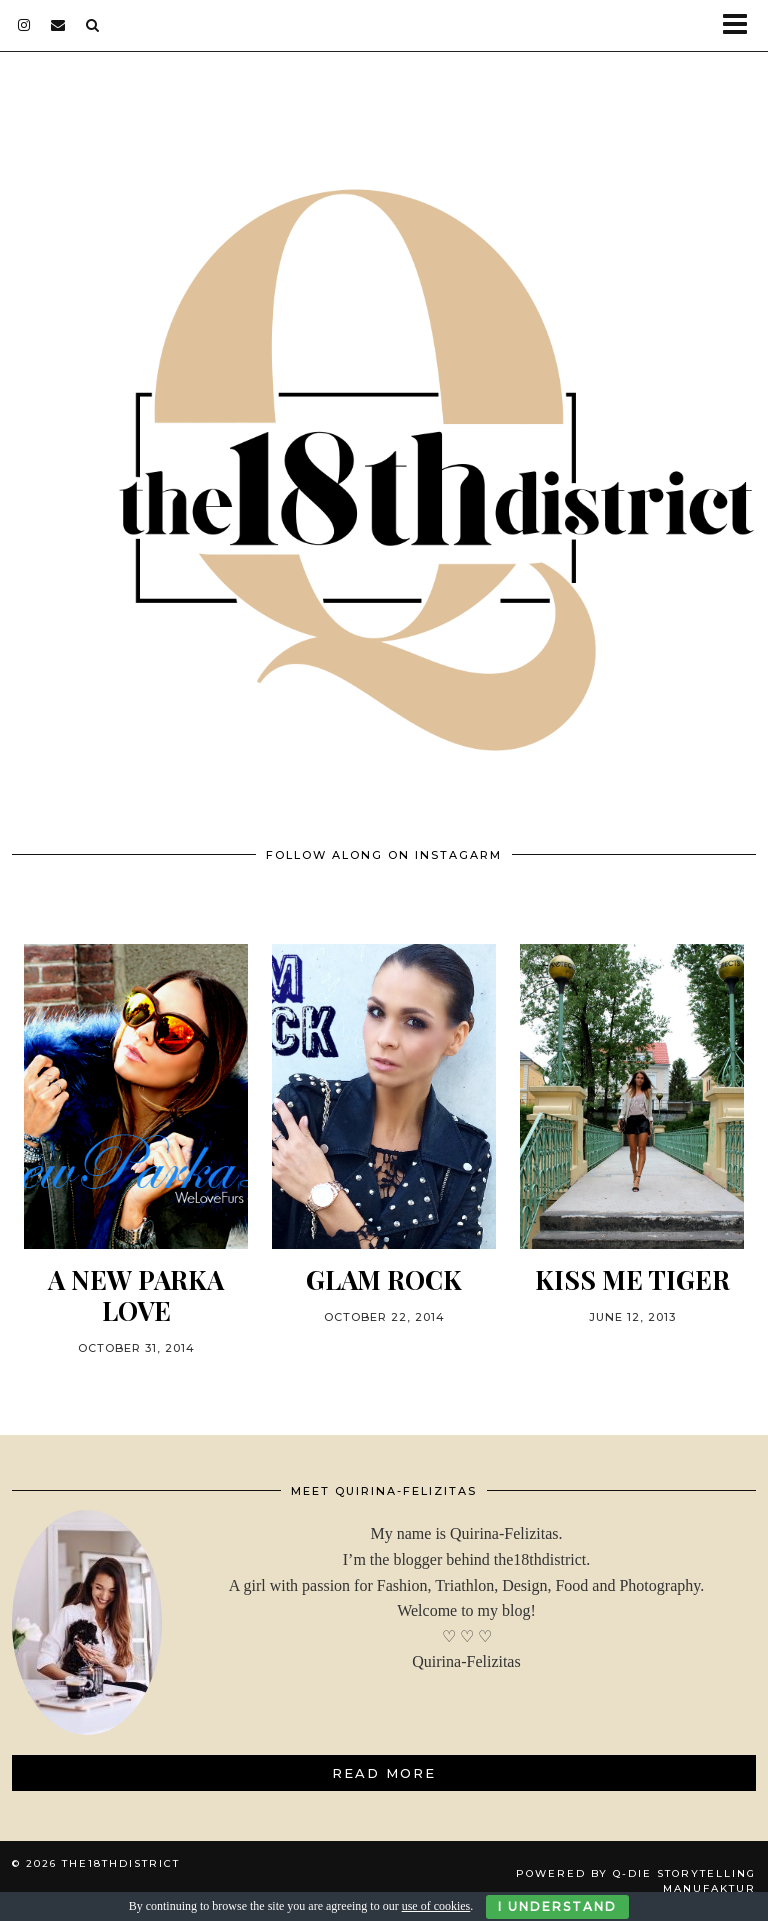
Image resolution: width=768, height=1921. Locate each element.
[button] (741, 25)
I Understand (557, 1906)
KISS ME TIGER (632, 1279)
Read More (384, 1773)
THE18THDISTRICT (121, 1863)
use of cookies (436, 1906)
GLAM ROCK (384, 1279)
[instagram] (24, 25)
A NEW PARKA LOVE (136, 1295)
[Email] (58, 25)
